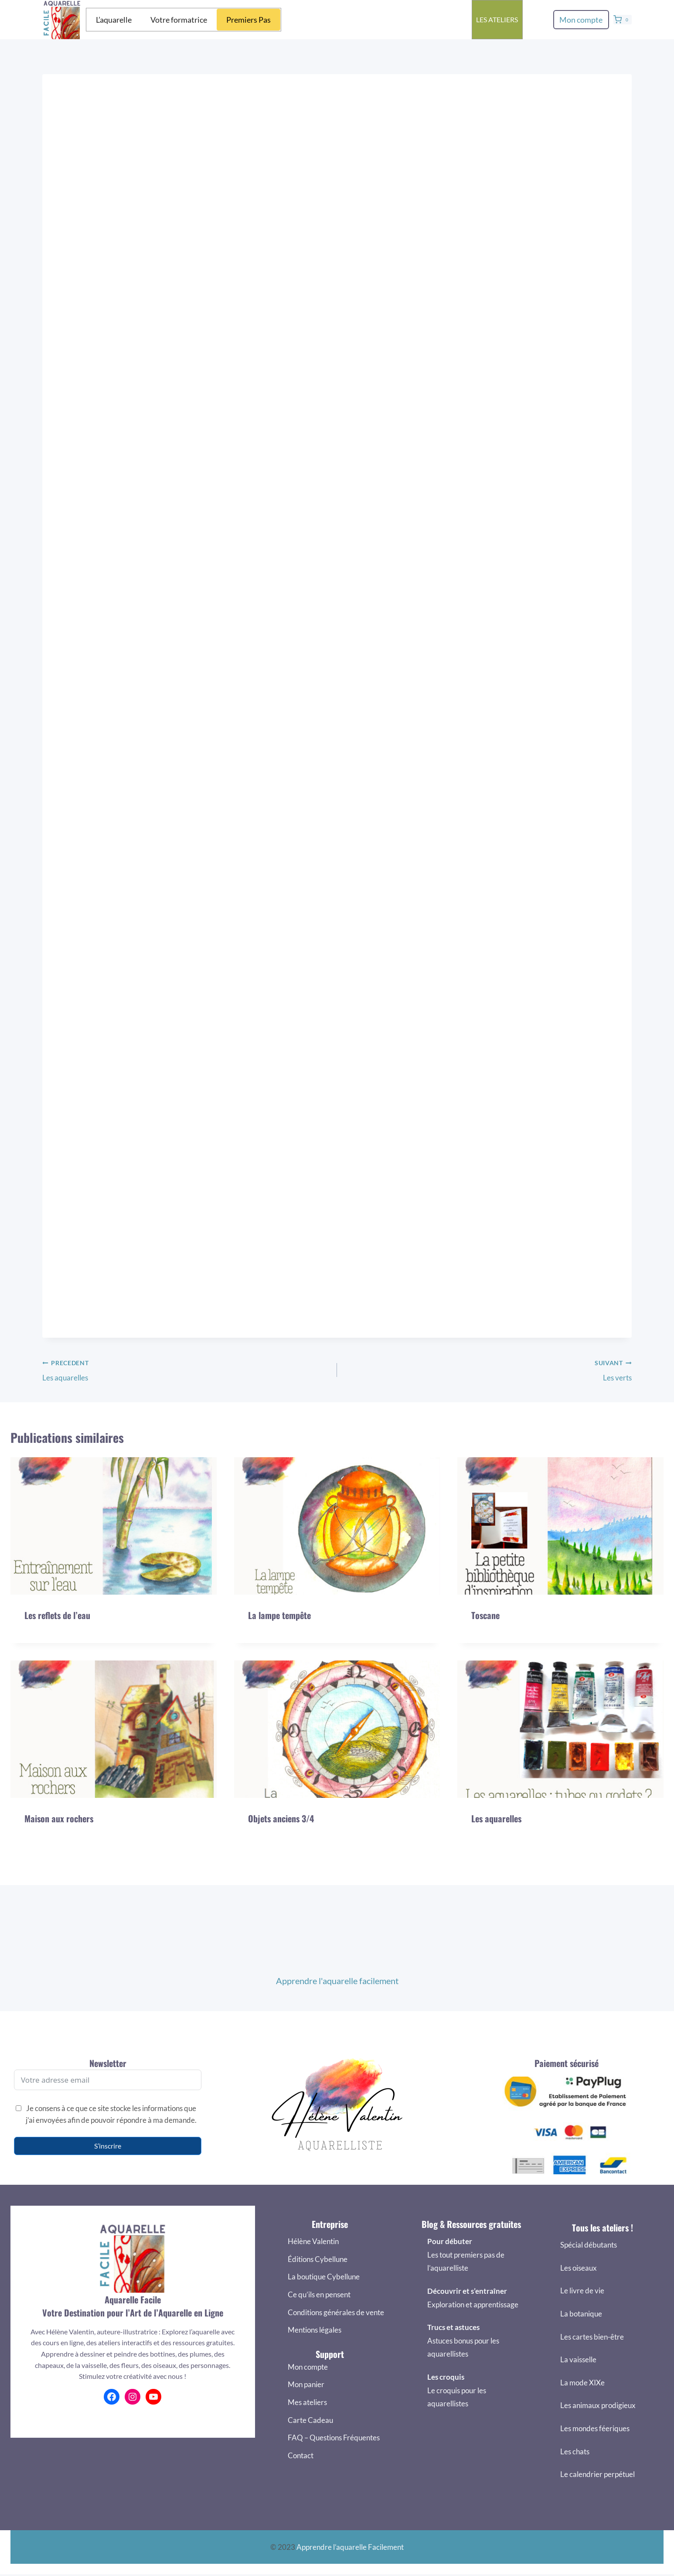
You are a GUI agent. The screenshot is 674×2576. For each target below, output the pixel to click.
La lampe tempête (279, 1642)
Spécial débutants (588, 2245)
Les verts (488, 1397)
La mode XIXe (582, 2382)
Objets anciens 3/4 (281, 1845)
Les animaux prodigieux (598, 2405)
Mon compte (581, 19)
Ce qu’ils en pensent (319, 2294)
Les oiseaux (578, 2267)
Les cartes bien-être (592, 2336)
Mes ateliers (307, 2402)
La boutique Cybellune (324, 2277)
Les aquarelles (186, 1397)
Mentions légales (314, 2330)
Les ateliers (497, 19)
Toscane (485, 1642)
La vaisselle (578, 2359)
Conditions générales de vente (336, 2312)
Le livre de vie (582, 2291)
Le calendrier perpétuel (597, 2474)
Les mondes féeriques (595, 2428)
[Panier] (622, 19)
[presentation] (113, 1553)
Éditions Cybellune (317, 2259)
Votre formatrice (178, 19)
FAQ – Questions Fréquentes (334, 2438)
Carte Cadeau (310, 2420)
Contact (300, 2455)
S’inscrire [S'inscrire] (107, 2146)
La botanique (581, 2313)
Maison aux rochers (58, 1845)
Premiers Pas (248, 19)
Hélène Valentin (313, 2241)
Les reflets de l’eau (57, 1642)
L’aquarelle (114, 19)
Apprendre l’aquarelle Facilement (350, 2547)
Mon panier (306, 2384)
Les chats (574, 2451)
